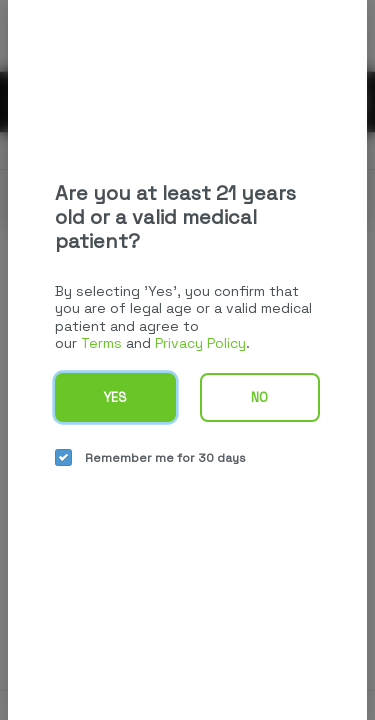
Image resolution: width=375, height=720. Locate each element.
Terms (101, 343)
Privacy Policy (200, 343)
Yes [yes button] (115, 397)
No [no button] (259, 397)
